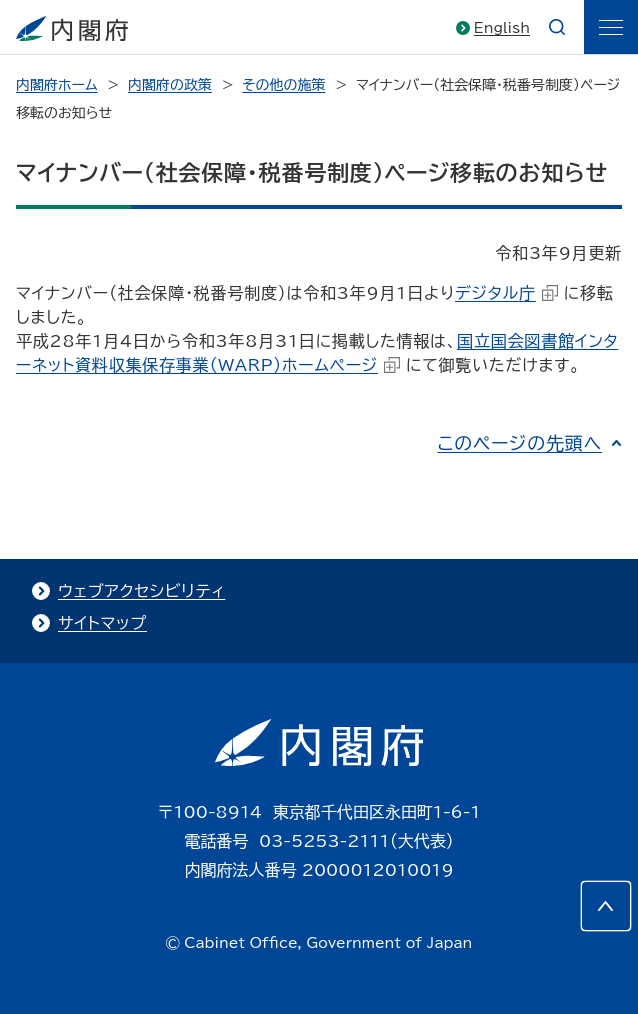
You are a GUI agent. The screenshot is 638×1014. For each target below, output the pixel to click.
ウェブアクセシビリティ (141, 591)
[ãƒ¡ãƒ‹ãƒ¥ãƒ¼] (611, 27)
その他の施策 (283, 85)
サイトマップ (102, 623)
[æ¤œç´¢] (557, 27)
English (502, 28)
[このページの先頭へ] (606, 906)
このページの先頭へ (519, 443)
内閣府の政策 (170, 85)
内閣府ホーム (56, 85)
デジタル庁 (506, 293)
